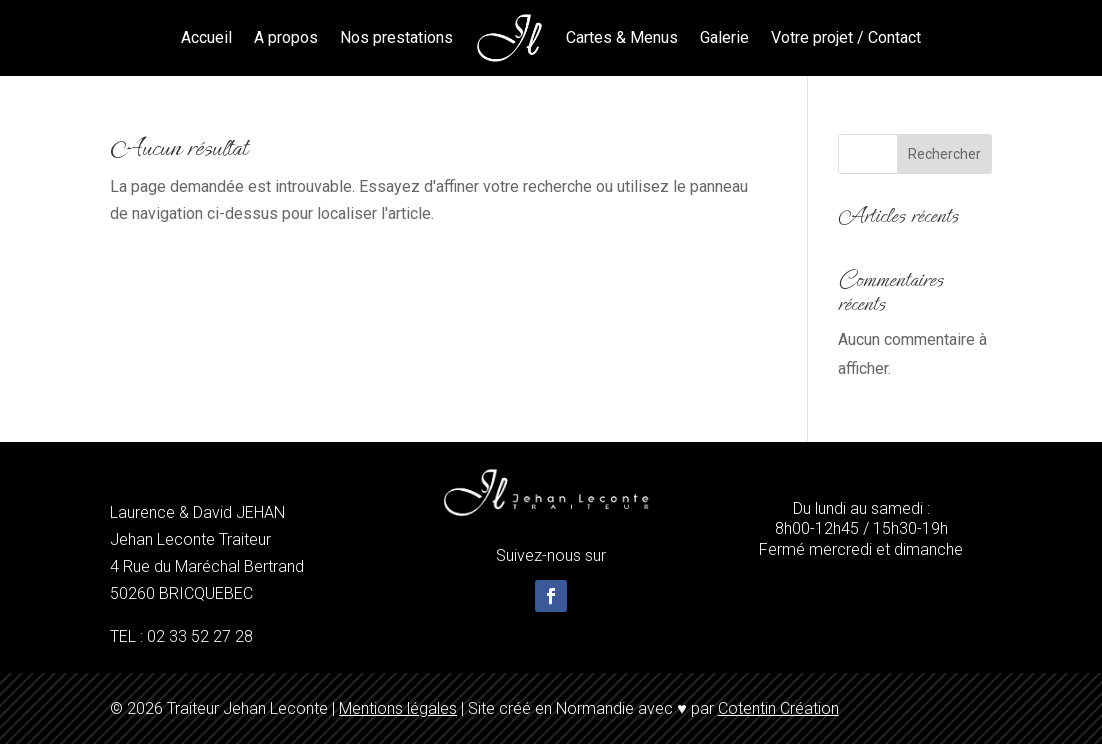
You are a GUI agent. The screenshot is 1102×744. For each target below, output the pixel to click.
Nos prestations (396, 37)
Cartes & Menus (622, 37)
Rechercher (944, 154)
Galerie (724, 37)
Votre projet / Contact (846, 37)
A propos (286, 37)
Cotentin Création (778, 708)
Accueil (206, 37)
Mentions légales (398, 708)
